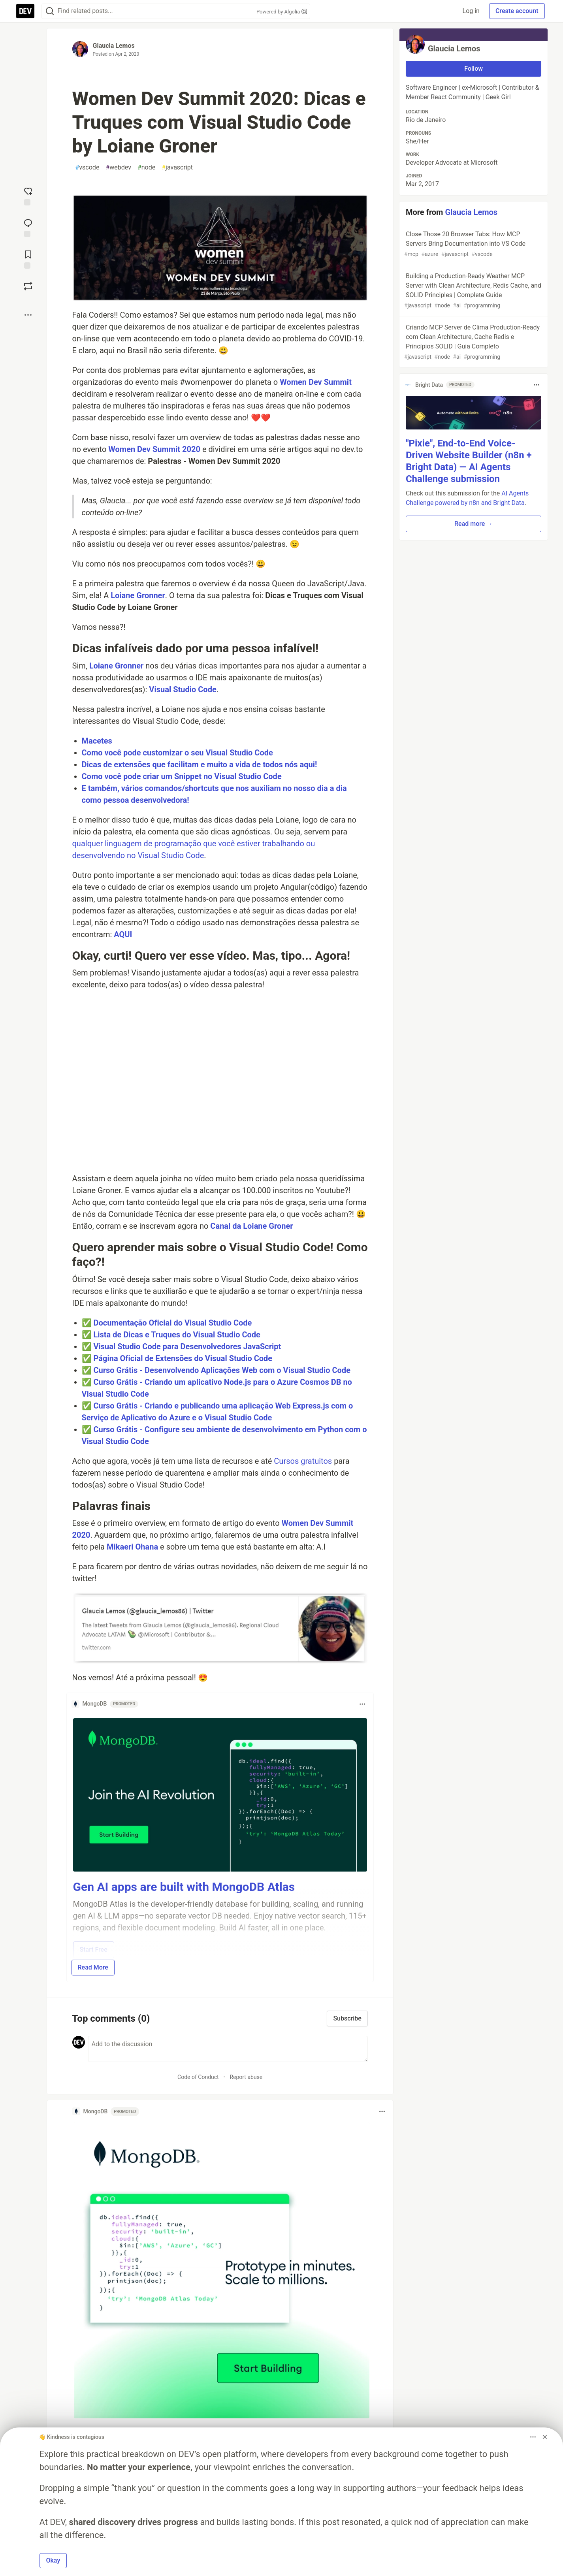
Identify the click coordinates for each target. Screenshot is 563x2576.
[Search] (50, 11)
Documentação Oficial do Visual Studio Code (172, 1323)
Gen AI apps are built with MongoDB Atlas (184, 1887)
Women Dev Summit (316, 382)
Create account (517, 11)
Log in (471, 11)
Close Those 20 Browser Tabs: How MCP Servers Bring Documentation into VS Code (473, 244)
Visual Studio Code (182, 689)
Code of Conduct (198, 2077)
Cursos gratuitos (303, 1461)
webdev (118, 167)
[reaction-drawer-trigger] (28, 195)
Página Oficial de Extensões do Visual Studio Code (182, 1358)
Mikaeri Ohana (132, 1547)
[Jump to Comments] (28, 227)
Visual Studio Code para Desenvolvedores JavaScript (187, 1346)
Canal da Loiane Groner (251, 1226)
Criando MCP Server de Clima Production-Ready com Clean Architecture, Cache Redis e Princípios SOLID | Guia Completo (473, 342)
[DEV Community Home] (25, 11)
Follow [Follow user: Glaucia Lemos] (473, 68)
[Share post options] (28, 315)
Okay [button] (53, 2560)
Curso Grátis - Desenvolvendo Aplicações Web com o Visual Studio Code (221, 1370)
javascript (177, 167)
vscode (87, 167)
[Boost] (28, 286)
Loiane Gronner (138, 595)
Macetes (97, 741)
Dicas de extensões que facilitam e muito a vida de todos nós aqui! (199, 764)
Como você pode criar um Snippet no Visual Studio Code (182, 776)
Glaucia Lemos (114, 45)
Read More (93, 1967)
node (146, 167)
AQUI (123, 934)
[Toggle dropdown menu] (362, 1704)
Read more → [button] (473, 523)
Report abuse (246, 2077)
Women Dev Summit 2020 (154, 449)
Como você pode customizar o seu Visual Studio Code (177, 752)
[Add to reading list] (28, 258)
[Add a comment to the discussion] (227, 2049)
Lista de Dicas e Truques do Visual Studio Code (176, 1334)
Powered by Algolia (281, 12)
